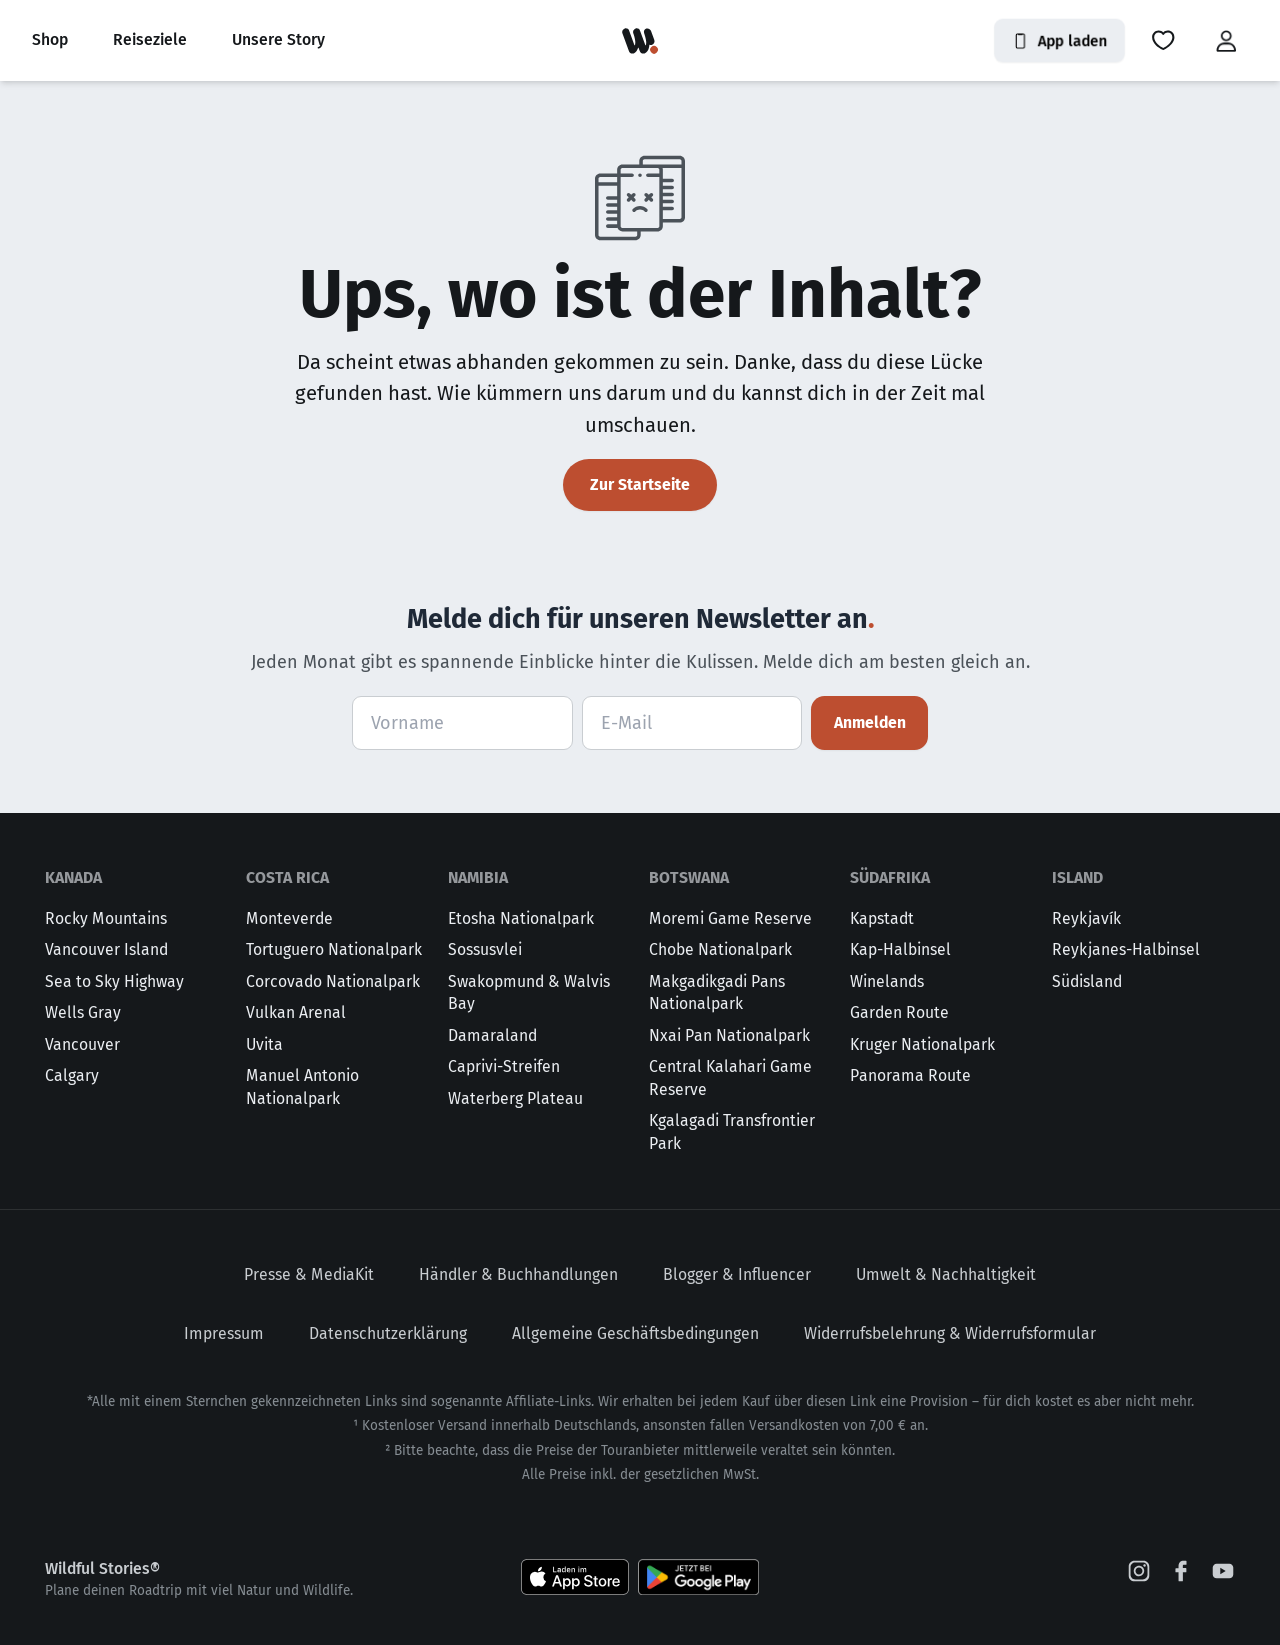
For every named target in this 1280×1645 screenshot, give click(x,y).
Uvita (264, 1044)
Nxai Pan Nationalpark (729, 1035)
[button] (1163, 41)
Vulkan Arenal (296, 1012)
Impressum (224, 1333)
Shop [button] (50, 39)
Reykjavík (1086, 918)
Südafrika (890, 877)
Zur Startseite (640, 484)
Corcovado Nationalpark (333, 981)
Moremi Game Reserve (730, 918)
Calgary (72, 1075)
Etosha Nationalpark (521, 918)
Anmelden (870, 722)
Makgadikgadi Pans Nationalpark (717, 993)
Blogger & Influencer (737, 1274)
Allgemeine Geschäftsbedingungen (635, 1333)
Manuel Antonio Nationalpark (302, 1087)
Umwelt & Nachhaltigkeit (946, 1274)
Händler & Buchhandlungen (518, 1274)
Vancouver (82, 1044)
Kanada (73, 877)
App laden (1059, 40)
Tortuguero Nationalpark (334, 949)
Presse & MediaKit (309, 1274)
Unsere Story (278, 39)
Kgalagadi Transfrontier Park (732, 1132)
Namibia (478, 877)
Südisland (1087, 981)
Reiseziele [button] (150, 39)
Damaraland (492, 1035)
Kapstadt (882, 918)
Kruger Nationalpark (922, 1044)
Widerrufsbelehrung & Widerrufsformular (950, 1333)
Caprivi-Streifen (504, 1066)
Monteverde (289, 918)
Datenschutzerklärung (388, 1333)
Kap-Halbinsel (900, 949)
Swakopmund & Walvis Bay (529, 993)
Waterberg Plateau (515, 1098)
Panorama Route (910, 1075)
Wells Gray (83, 1012)
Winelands (887, 981)
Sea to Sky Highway (114, 981)
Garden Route (899, 1012)
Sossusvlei (485, 949)
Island (1077, 877)
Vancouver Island (106, 949)
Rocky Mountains (106, 918)
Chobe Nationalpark (720, 949)
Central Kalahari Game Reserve (730, 1078)
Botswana (689, 877)
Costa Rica (287, 877)
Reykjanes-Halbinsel (1126, 949)
